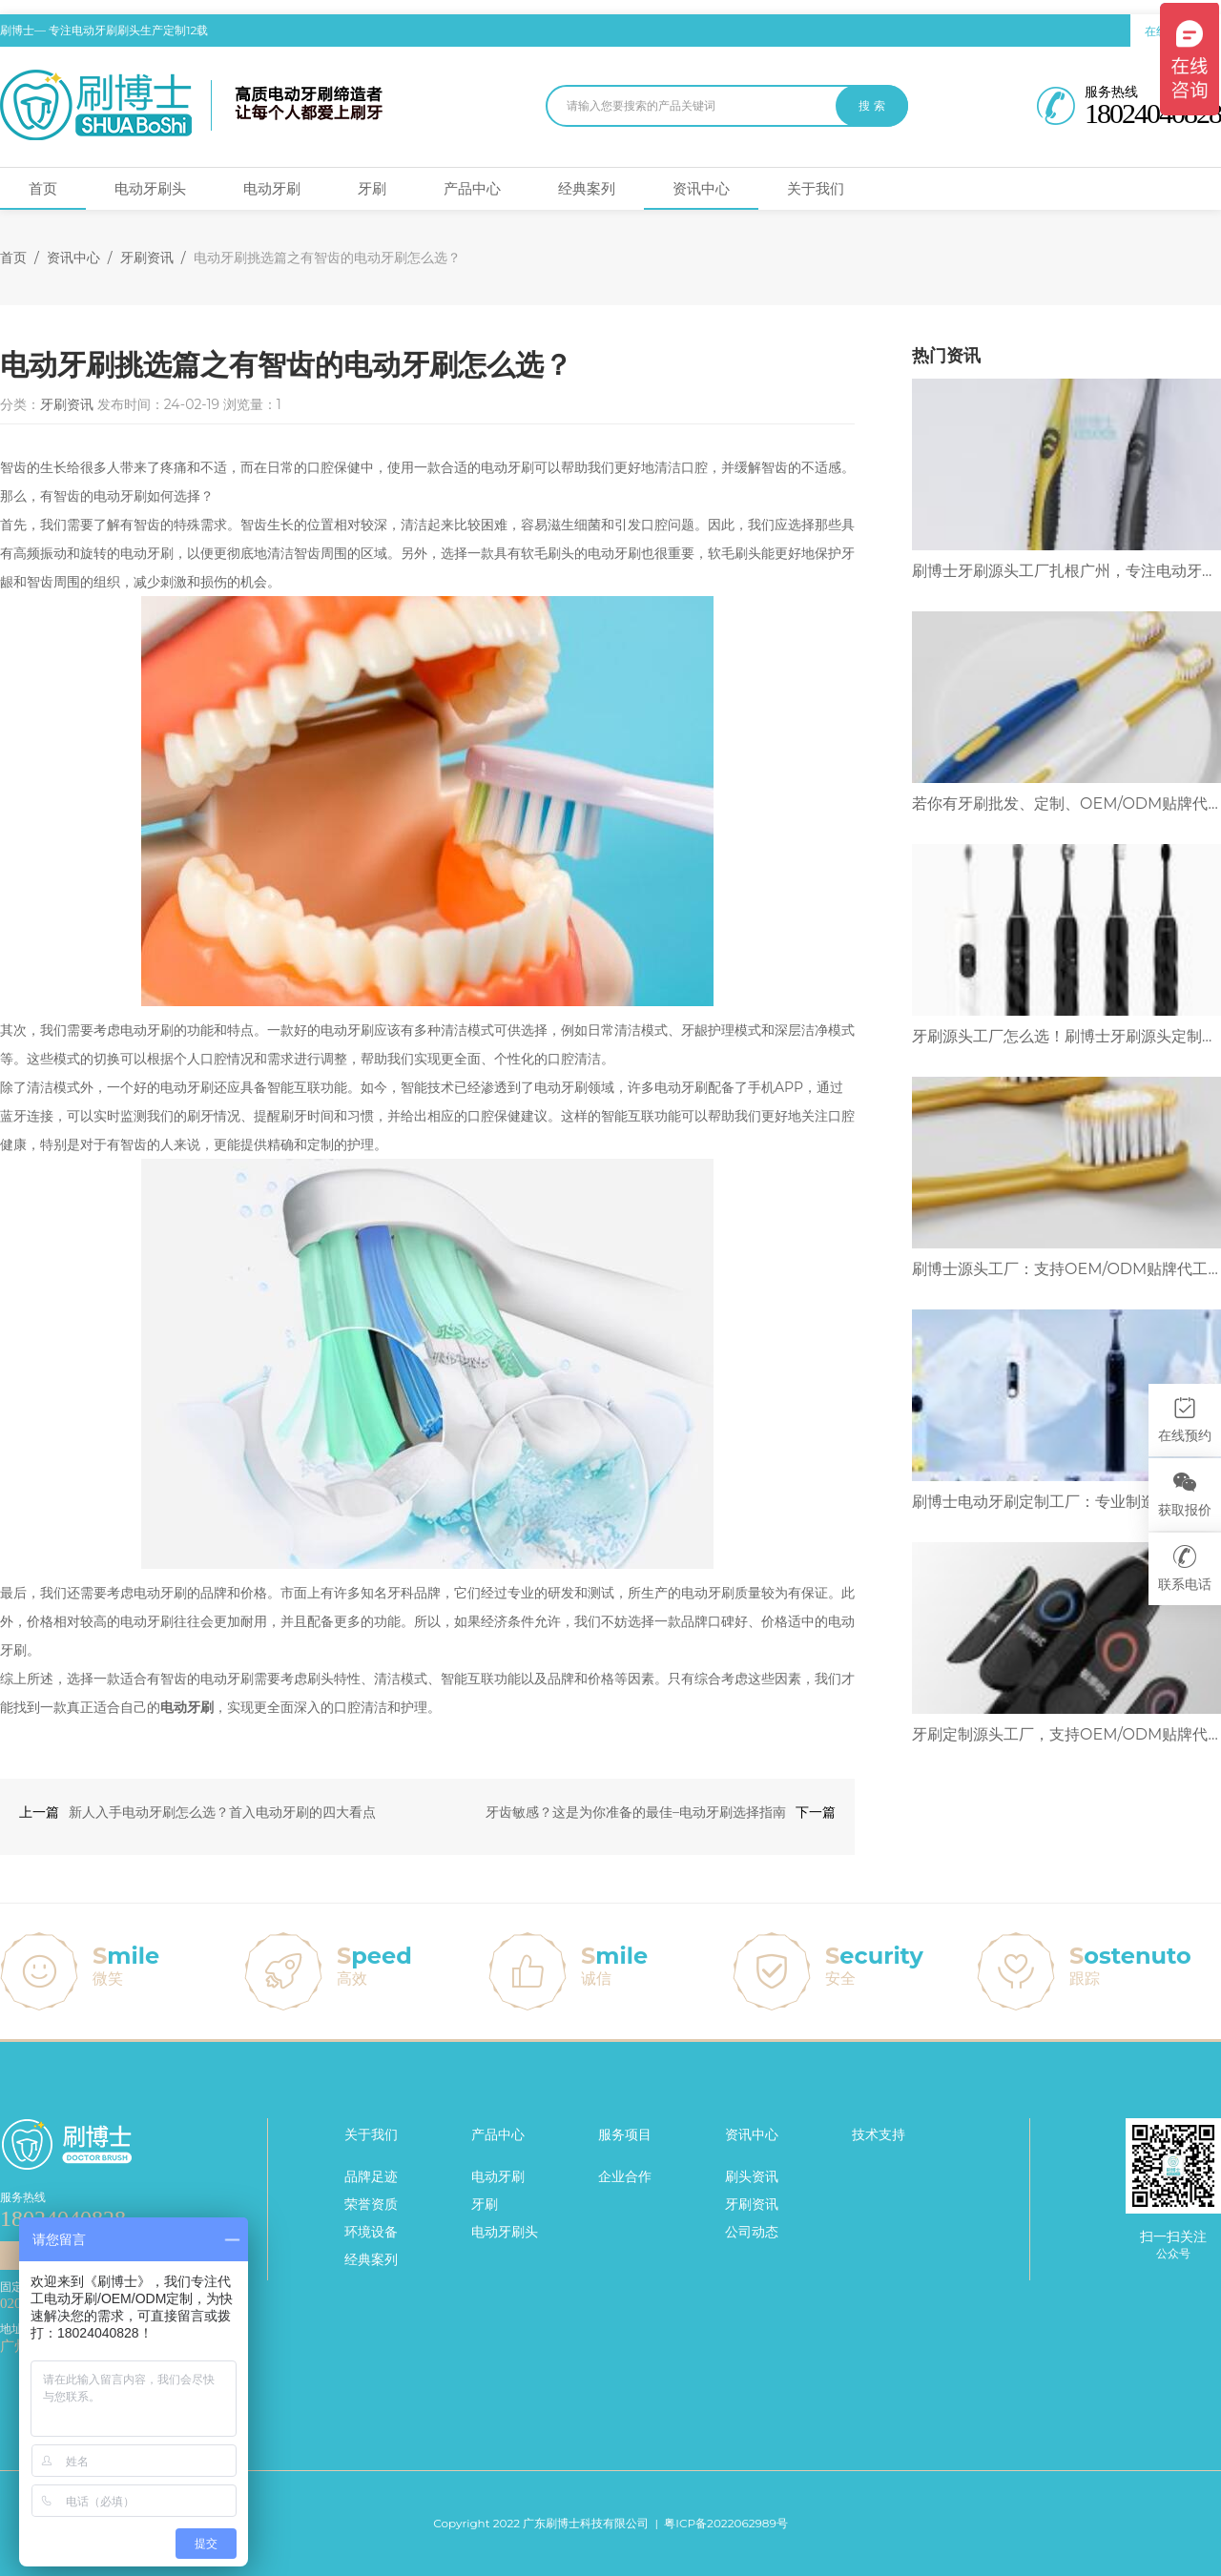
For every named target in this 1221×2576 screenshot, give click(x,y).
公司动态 (751, 2231)
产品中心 (472, 188)
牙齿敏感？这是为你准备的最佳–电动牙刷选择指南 (636, 1812)
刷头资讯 (751, 2176)
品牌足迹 (371, 2176)
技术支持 (878, 2134)
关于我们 (815, 188)
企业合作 (625, 2176)
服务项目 (625, 2134)
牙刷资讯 (147, 257)
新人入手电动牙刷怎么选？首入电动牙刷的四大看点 (222, 1812)
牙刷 (372, 188)
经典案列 (586, 188)
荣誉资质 (371, 2204)
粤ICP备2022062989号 (725, 2523)
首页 (43, 188)
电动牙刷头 (150, 188)
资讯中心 (701, 188)
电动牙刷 (271, 188)
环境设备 (371, 2231)
